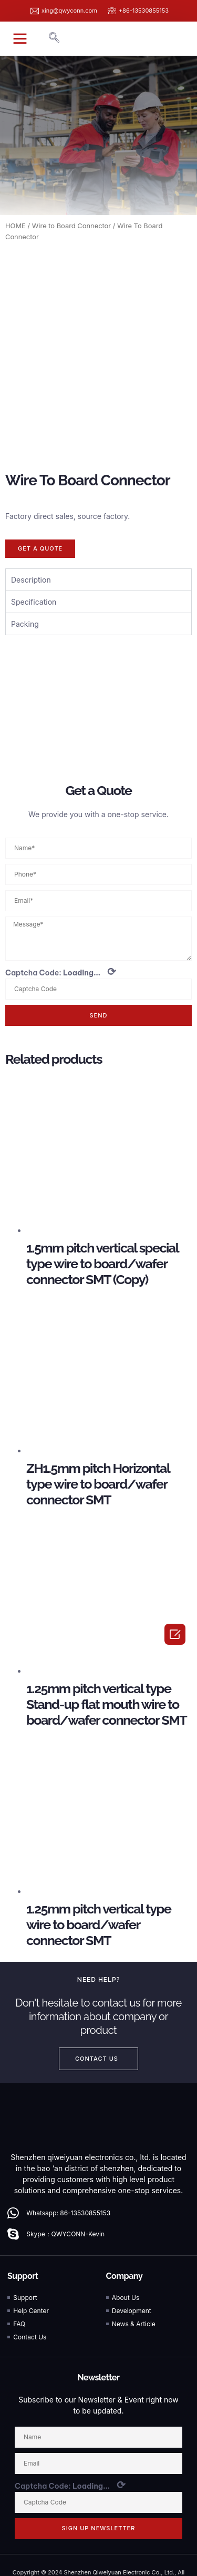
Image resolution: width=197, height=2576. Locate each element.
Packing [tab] (25, 561)
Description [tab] (31, 517)
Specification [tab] (33, 539)
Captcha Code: (60, 910)
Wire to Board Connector (71, 226)
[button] (20, 38)
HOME (15, 226)
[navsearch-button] (54, 38)
